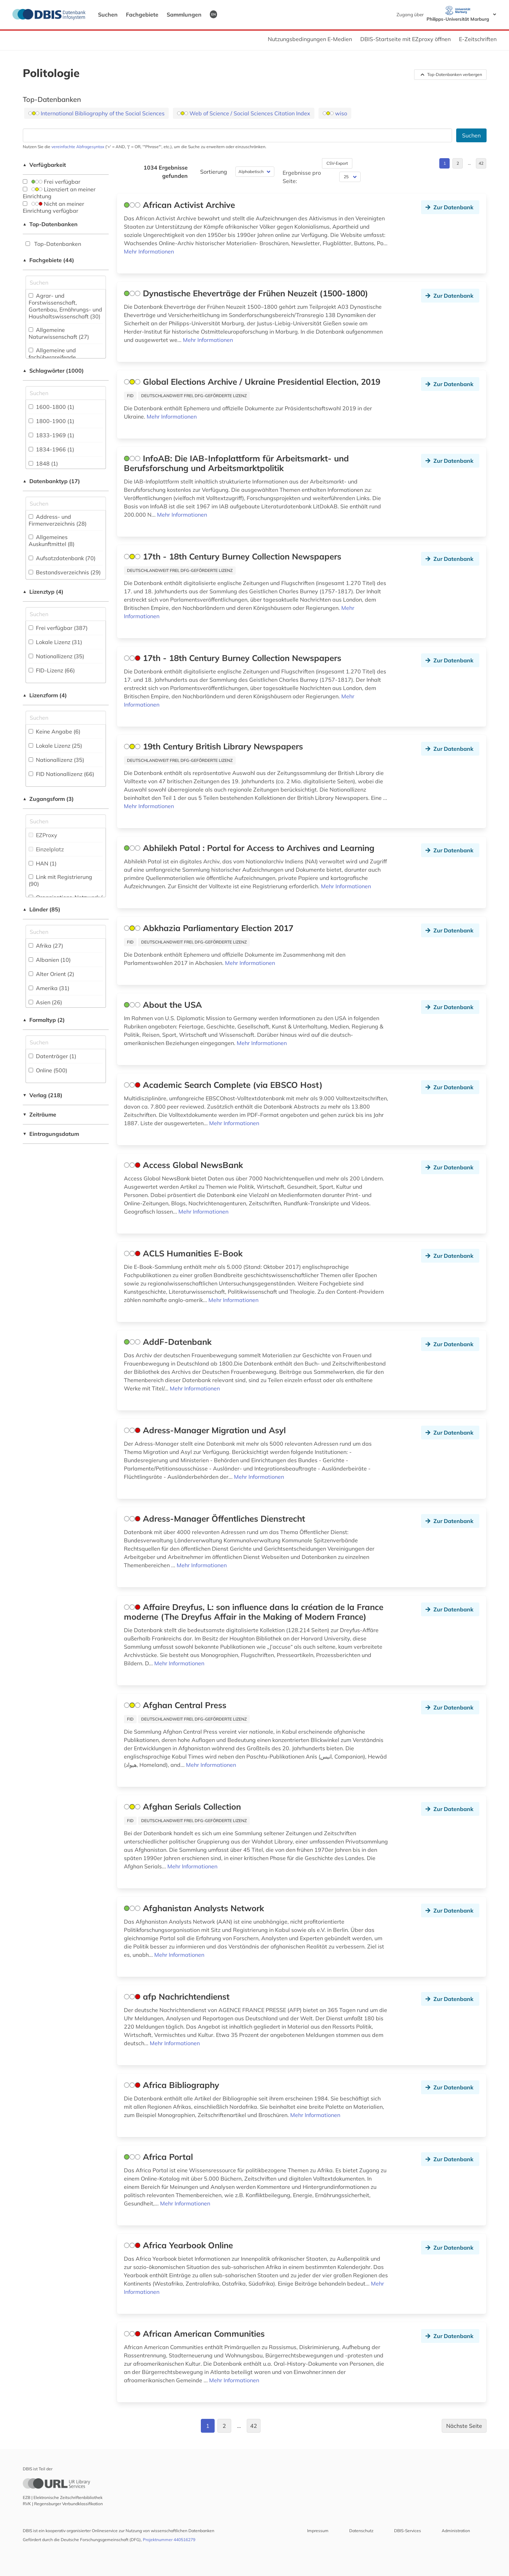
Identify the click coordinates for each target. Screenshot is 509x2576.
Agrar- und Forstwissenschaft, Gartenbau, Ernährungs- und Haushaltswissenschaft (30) (65, 306)
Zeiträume (40, 1114)
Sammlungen (184, 14)
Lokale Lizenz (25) (55, 745)
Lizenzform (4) (45, 695)
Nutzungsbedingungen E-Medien (310, 39)
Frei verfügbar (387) (58, 627)
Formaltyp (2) (44, 1019)
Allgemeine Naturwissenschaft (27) (59, 333)
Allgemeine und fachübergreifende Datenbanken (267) (54, 357)
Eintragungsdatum (51, 1133)
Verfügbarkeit (44, 164)
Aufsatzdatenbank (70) (62, 558)
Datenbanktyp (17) (51, 481)
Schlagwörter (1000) (53, 370)
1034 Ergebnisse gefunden (166, 171)
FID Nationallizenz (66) (61, 773)
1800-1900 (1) (51, 421)
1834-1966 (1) (51, 449)
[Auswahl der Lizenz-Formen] (66, 718)
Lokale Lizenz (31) (55, 642)
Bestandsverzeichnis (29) (65, 572)
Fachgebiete (142, 14)
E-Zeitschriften (478, 39)
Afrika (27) (46, 945)
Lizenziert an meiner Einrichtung (59, 193)
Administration (456, 2530)
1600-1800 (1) (51, 406)
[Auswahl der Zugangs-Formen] (66, 821)
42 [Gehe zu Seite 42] (481, 163)
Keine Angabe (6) (54, 731)
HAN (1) (43, 863)
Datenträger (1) (52, 1056)
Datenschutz (361, 2530)
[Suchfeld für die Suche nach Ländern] (66, 932)
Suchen (108, 14)
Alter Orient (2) (51, 973)
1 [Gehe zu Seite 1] (444, 163)
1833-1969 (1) (51, 435)
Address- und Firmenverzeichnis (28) (58, 520)
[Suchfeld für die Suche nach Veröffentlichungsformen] (66, 1042)
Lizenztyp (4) (43, 591)
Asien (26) (45, 1002)
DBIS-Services (407, 2530)
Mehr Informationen (149, 251)
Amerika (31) (49, 988)
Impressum (318, 2530)
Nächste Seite (464, 2425)
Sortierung (213, 171)
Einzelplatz (46, 849)
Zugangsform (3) (48, 798)
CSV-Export (337, 163)
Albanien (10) (50, 959)
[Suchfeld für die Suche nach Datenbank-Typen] (66, 503)
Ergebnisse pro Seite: (302, 176)
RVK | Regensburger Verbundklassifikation (63, 2503)
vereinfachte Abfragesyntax (77, 146)
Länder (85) (42, 909)
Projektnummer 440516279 (169, 2539)
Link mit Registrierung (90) (60, 880)
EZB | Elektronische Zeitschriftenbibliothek (62, 2497)
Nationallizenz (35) (56, 656)
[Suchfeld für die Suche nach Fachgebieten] (66, 282)
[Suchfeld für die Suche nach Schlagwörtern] (66, 393)
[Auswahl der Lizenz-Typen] (66, 614)
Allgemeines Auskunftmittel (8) (52, 540)
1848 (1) (43, 463)
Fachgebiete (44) (49, 260)
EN (213, 14)
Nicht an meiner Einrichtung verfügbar (53, 207)
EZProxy (43, 835)
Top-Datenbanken (50, 224)
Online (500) (48, 1070)
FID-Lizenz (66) (52, 670)
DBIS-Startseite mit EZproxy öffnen (405, 39)
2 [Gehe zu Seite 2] (458, 163)
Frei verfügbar (51, 181)
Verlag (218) (43, 1095)
